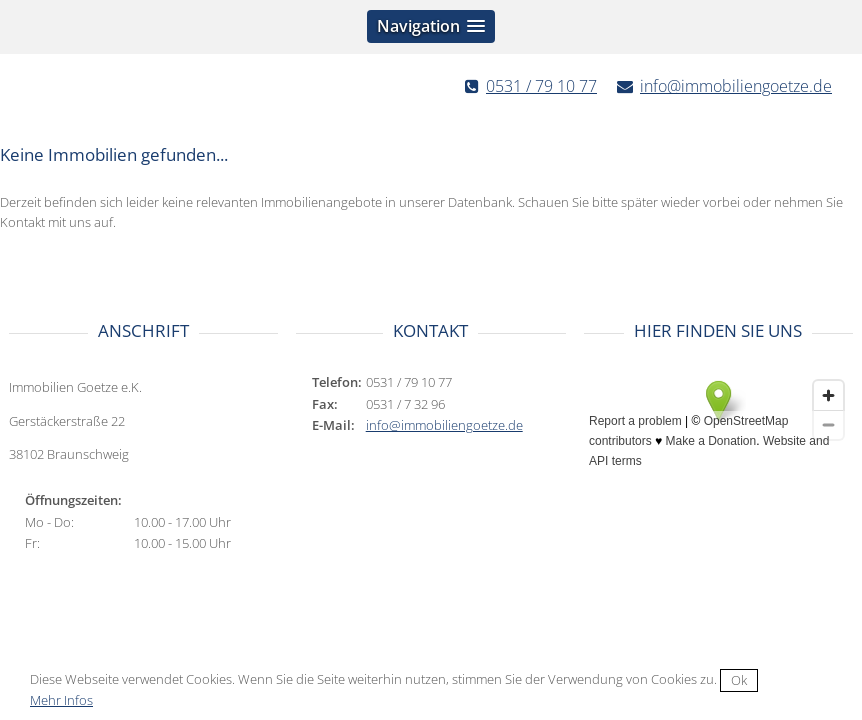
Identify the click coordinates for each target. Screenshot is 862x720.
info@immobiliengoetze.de (736, 86)
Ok (739, 680)
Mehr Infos (61, 700)
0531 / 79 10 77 (541, 86)
